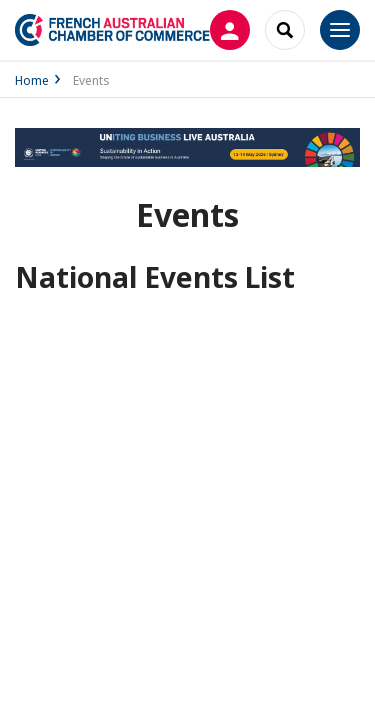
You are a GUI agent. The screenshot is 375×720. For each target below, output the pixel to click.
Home (32, 80)
